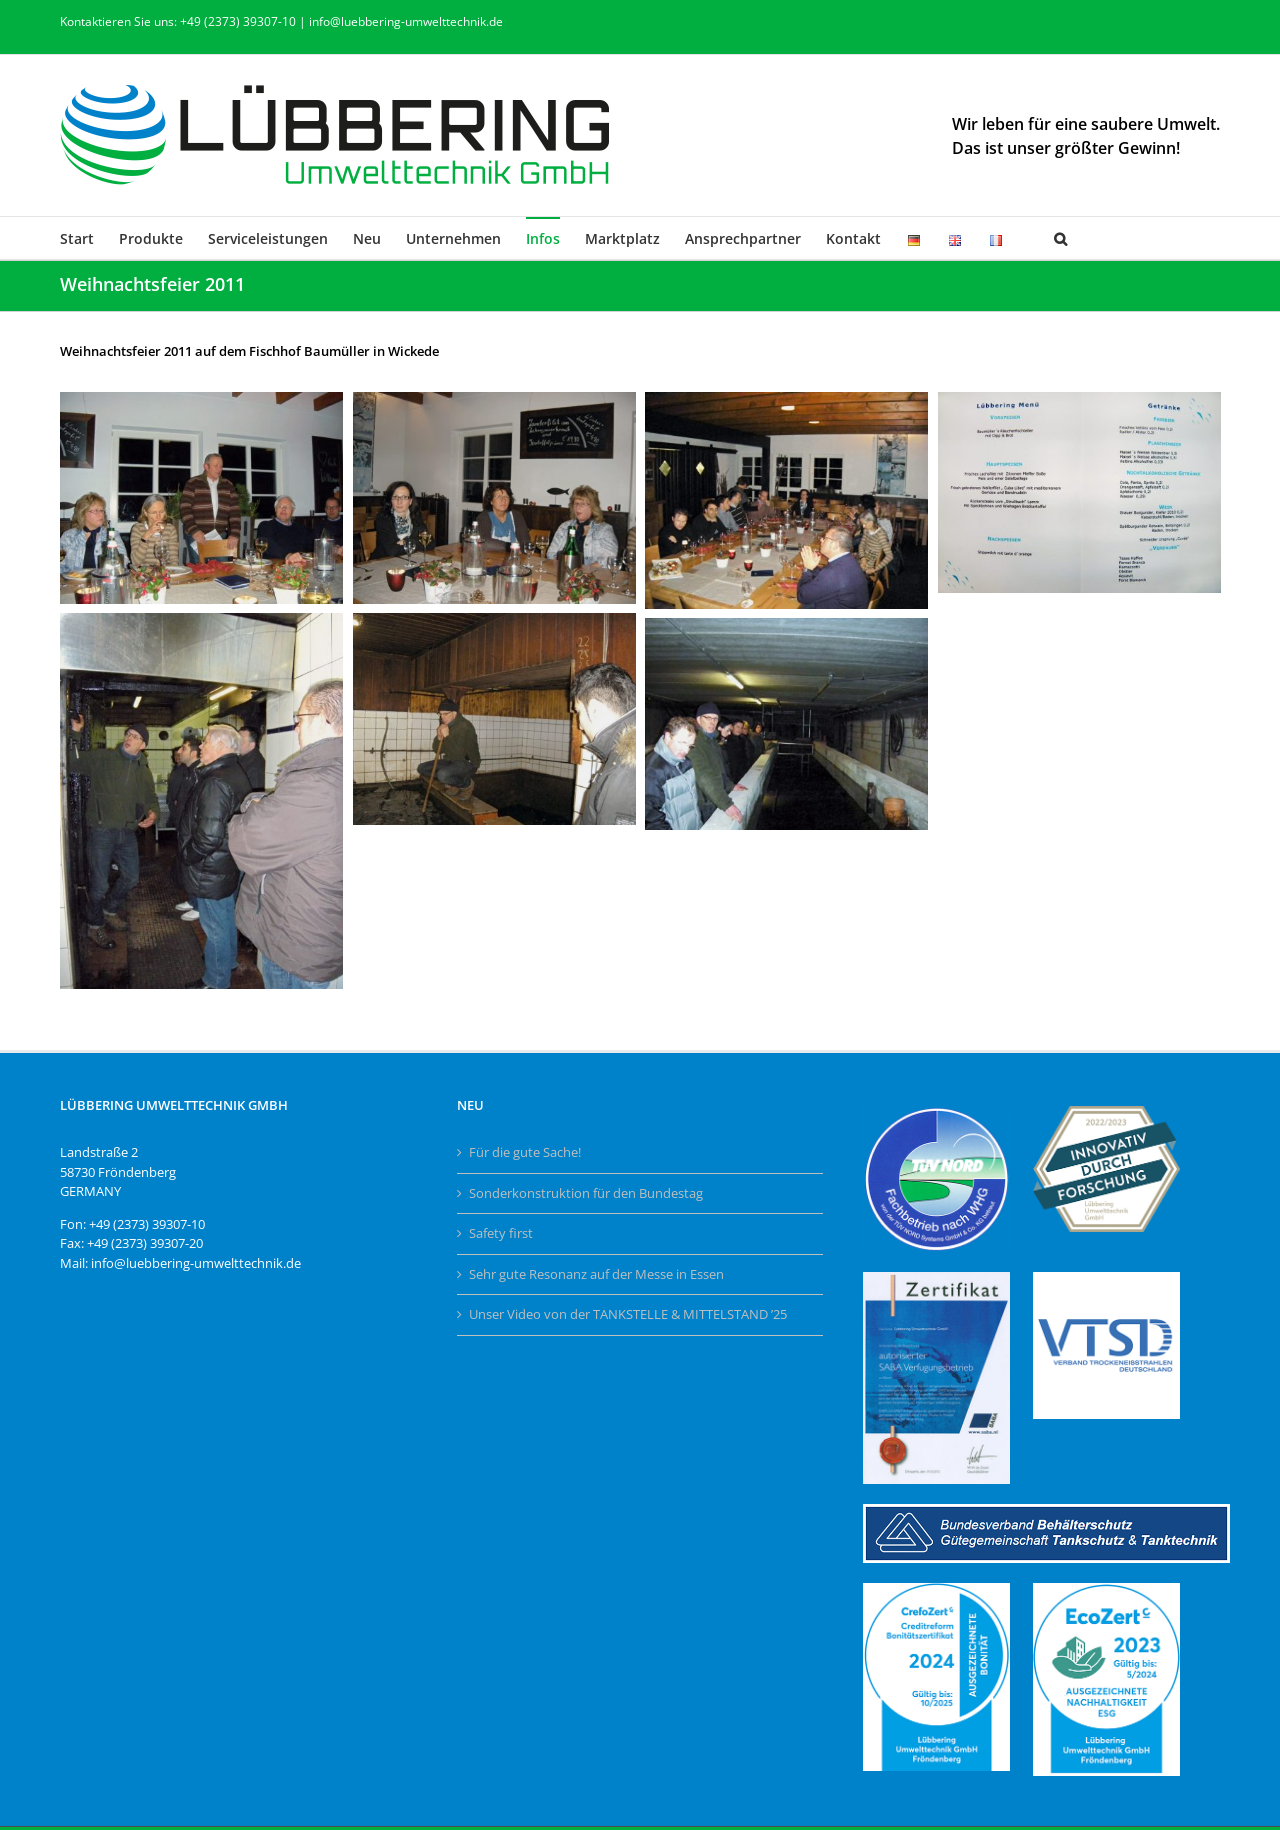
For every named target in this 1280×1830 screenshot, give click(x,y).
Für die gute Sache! (525, 1152)
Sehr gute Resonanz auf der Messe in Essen (596, 1274)
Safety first (501, 1233)
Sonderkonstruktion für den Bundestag (586, 1193)
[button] (1060, 238)
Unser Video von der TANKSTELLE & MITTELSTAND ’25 (628, 1314)
